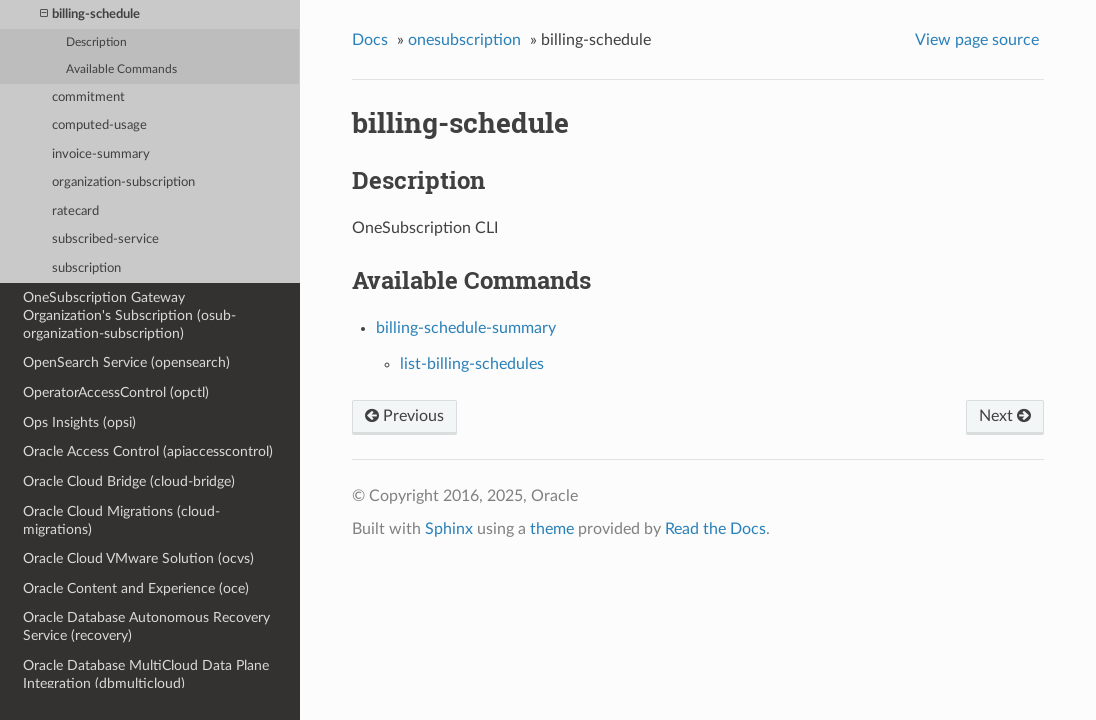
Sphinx (449, 529)
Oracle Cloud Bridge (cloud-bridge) (129, 481)
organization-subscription (123, 182)
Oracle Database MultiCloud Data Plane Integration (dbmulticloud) (146, 674)
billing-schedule (90, 14)
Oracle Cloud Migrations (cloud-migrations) (121, 520)
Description (96, 42)
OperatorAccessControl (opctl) (116, 392)
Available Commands (121, 69)
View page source (977, 40)
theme (552, 529)
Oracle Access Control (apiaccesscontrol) (148, 451)
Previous (404, 416)
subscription (86, 268)
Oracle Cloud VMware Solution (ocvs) (138, 558)
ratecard (75, 211)
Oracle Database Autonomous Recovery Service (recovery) (146, 626)
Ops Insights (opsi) (79, 422)
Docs (370, 40)
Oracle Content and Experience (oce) (136, 588)
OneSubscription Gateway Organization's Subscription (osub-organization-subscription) (129, 315)
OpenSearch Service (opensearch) (126, 362)
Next (1005, 416)
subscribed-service (105, 239)
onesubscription (464, 40)
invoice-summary (101, 154)
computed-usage (99, 125)
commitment (88, 97)
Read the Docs (715, 529)
